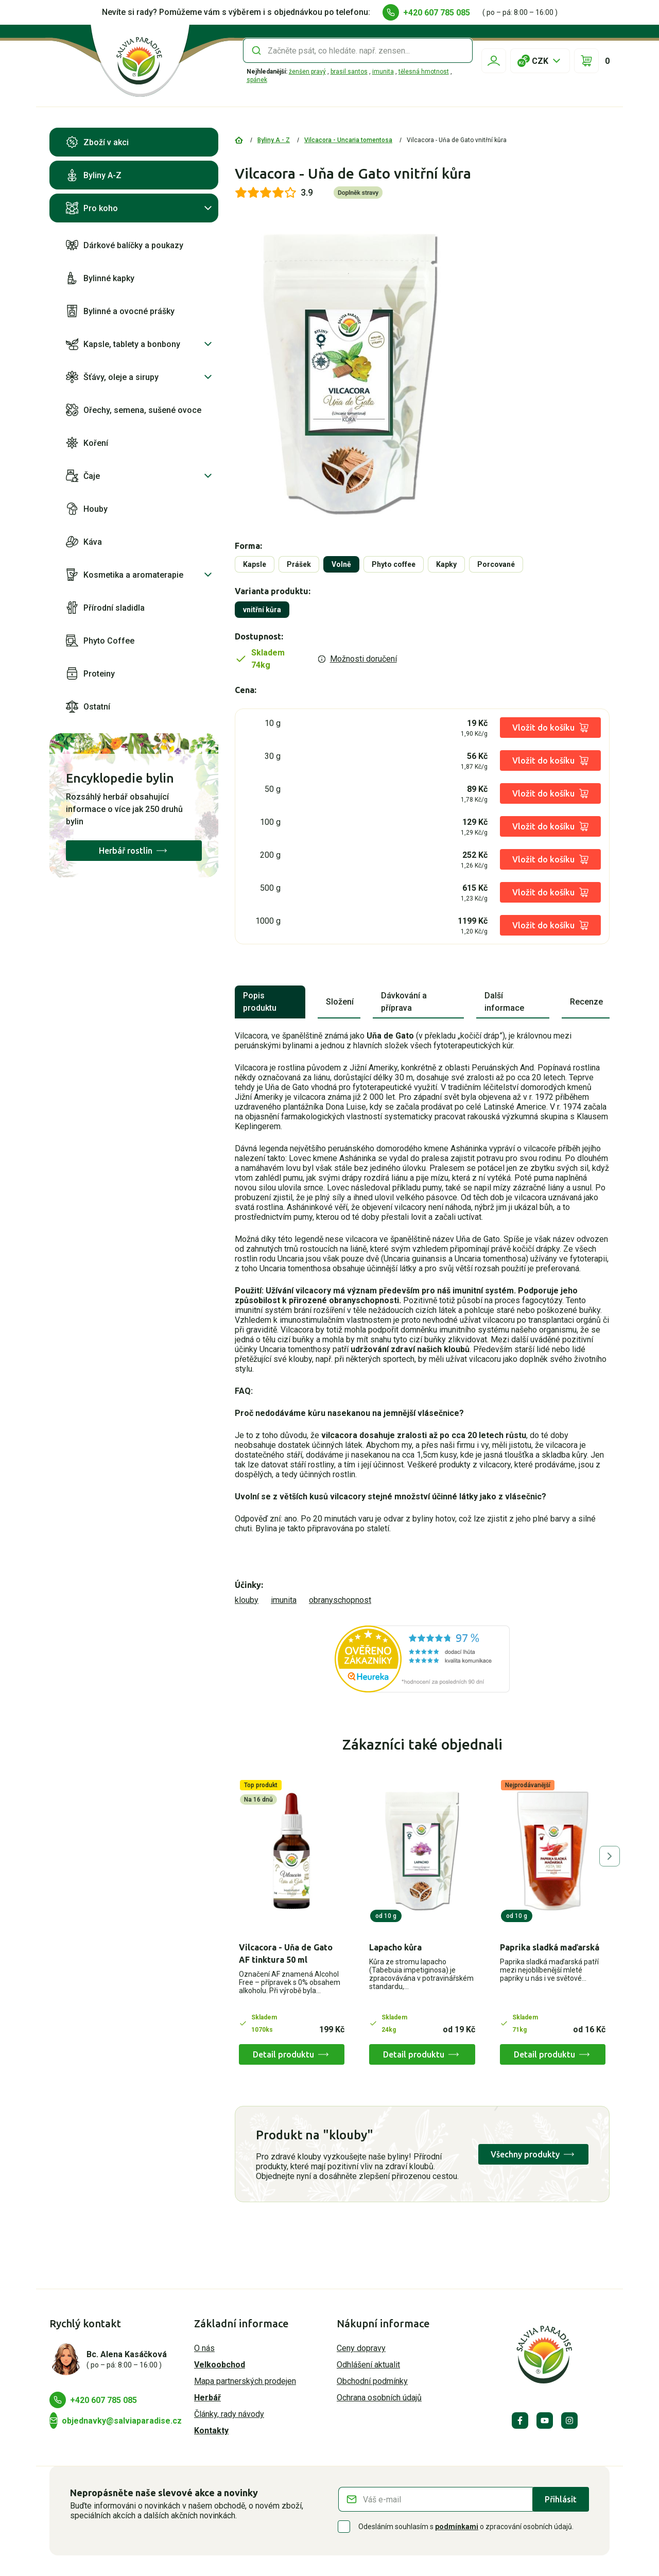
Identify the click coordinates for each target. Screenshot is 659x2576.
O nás (204, 2348)
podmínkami (456, 2526)
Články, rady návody (229, 2414)
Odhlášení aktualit (368, 2365)
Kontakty (211, 2430)
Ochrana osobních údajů (379, 2397)
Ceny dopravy (361, 2348)
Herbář (207, 2397)
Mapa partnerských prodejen (245, 2381)
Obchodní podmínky (372, 2381)
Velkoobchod (219, 2365)
